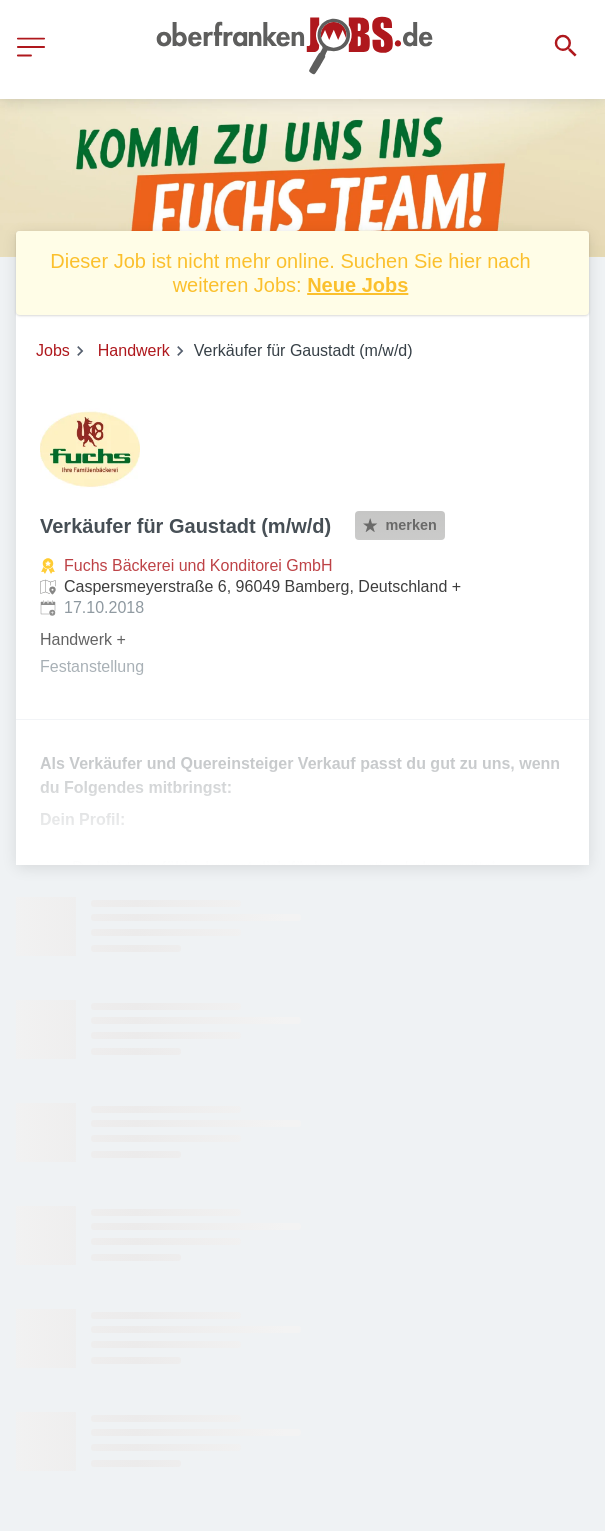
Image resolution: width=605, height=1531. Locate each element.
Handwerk (134, 350)
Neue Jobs (357, 285)
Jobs (53, 350)
